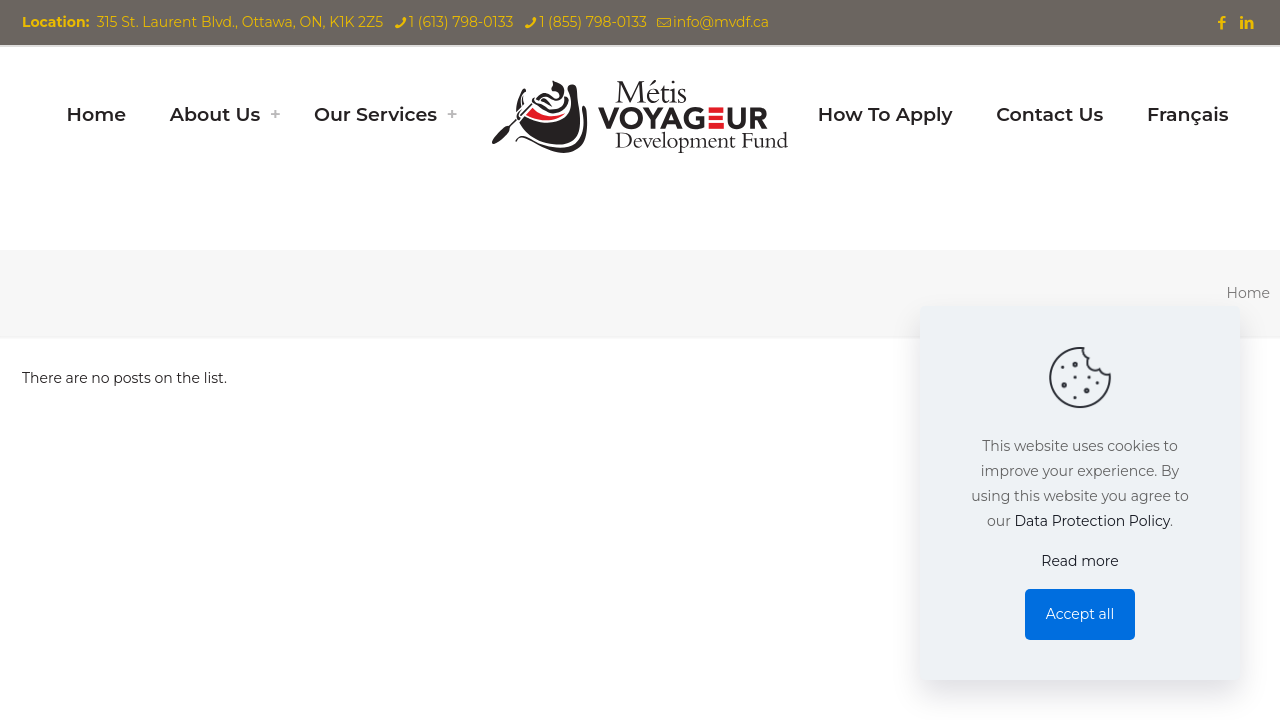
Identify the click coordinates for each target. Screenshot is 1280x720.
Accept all (1080, 614)
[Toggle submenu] (275, 115)
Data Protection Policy (1092, 521)
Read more (1079, 561)
